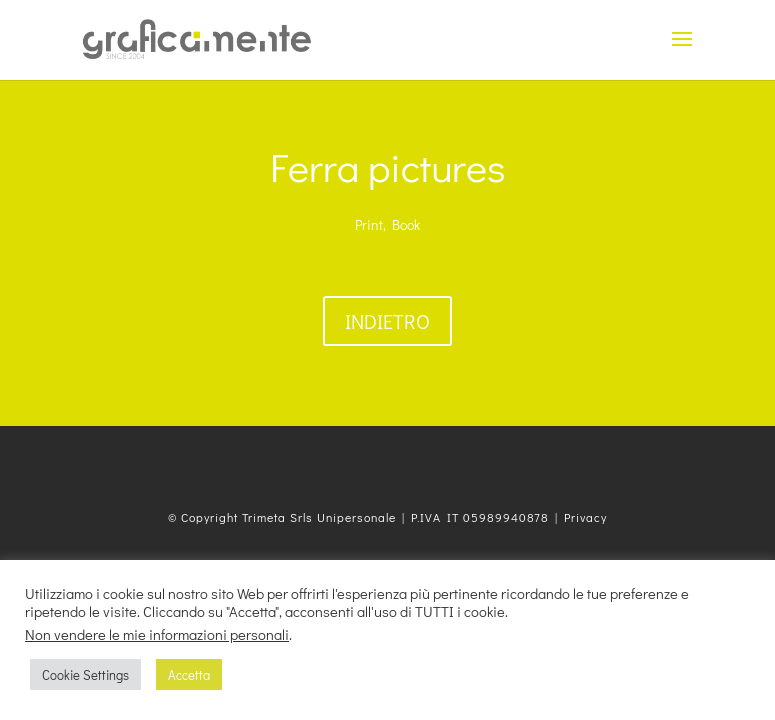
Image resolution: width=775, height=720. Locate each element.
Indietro (387, 321)
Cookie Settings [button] (85, 674)
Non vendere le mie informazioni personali (157, 634)
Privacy (585, 517)
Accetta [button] (189, 674)
